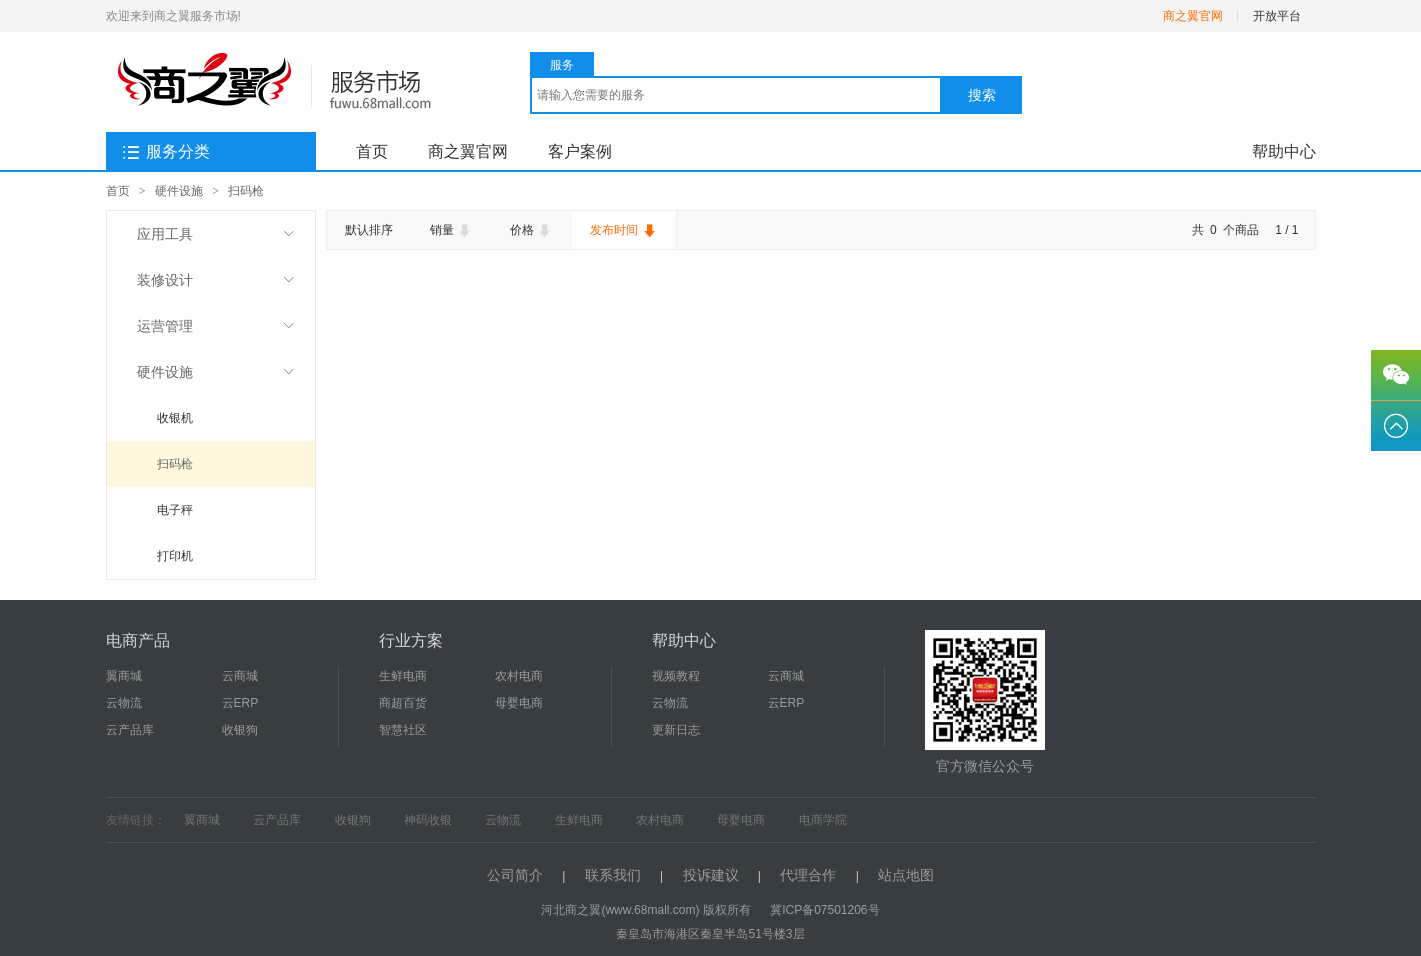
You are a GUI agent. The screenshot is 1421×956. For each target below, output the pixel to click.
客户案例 (580, 151)
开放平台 (1277, 16)
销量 (451, 231)
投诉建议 (711, 875)
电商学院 (823, 820)
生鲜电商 (403, 676)
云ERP (240, 703)
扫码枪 (246, 191)
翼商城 (124, 676)
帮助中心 (1284, 151)
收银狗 (240, 730)
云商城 (240, 676)
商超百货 (403, 703)
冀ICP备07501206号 (824, 910)
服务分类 (165, 152)
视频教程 (676, 676)
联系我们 (613, 875)
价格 (531, 231)
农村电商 (519, 676)
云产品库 (130, 730)
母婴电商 (519, 703)
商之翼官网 (1193, 16)
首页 (372, 151)
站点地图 (906, 875)
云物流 (124, 703)
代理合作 (808, 875)
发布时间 (623, 231)
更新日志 (676, 730)
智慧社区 (403, 730)
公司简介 (515, 875)
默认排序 (369, 230)
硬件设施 (179, 191)
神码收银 (428, 820)
